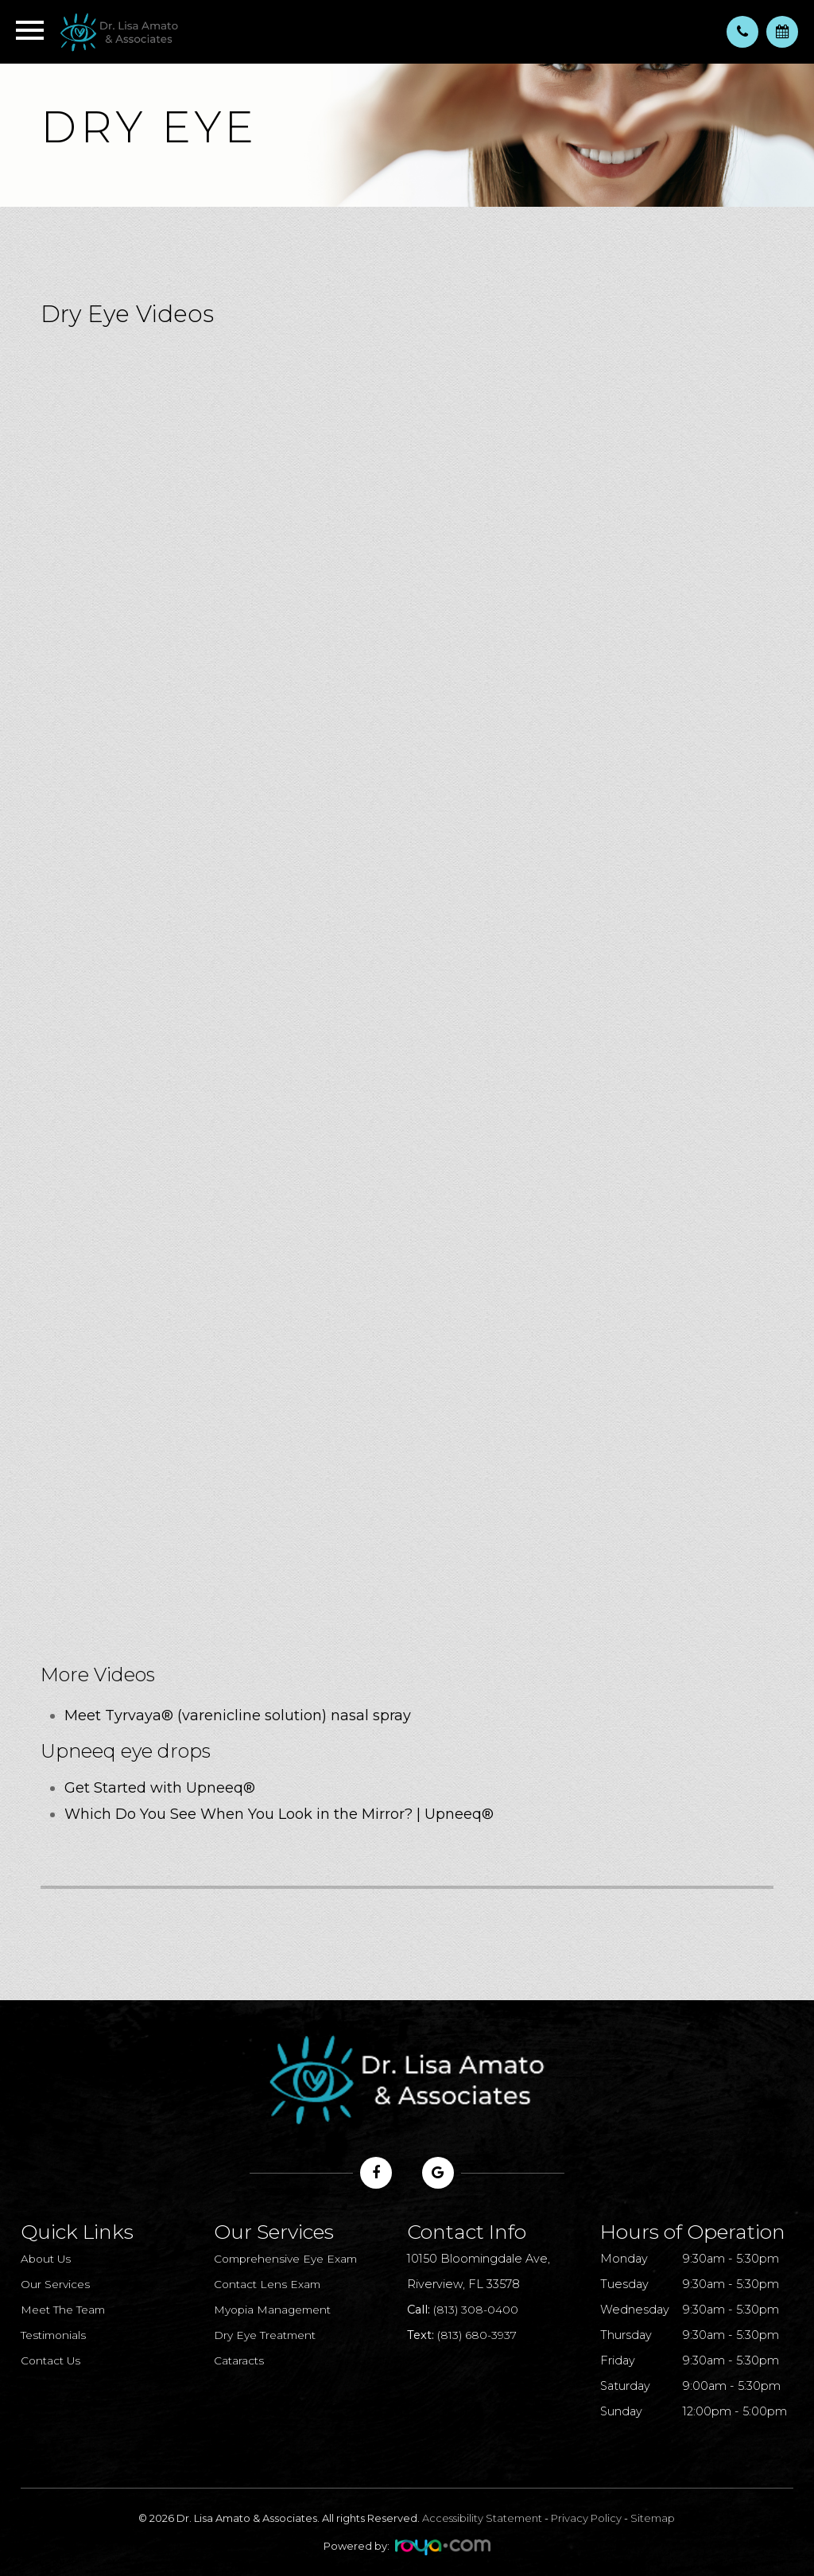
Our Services (57, 2284)
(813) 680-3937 (478, 2335)
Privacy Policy (586, 2518)
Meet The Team (67, 2309)
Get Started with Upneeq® (159, 1788)
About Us (48, 2259)
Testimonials (56, 2335)
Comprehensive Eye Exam (291, 2259)
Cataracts (240, 2360)
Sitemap (652, 2518)
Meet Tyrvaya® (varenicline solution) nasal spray (237, 1715)
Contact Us (53, 2360)
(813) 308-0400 (476, 2309)
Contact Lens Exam (270, 2284)
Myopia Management (276, 2309)
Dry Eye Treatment (269, 2335)
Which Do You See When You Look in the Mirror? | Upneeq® (279, 1814)
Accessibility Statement (482, 2518)
